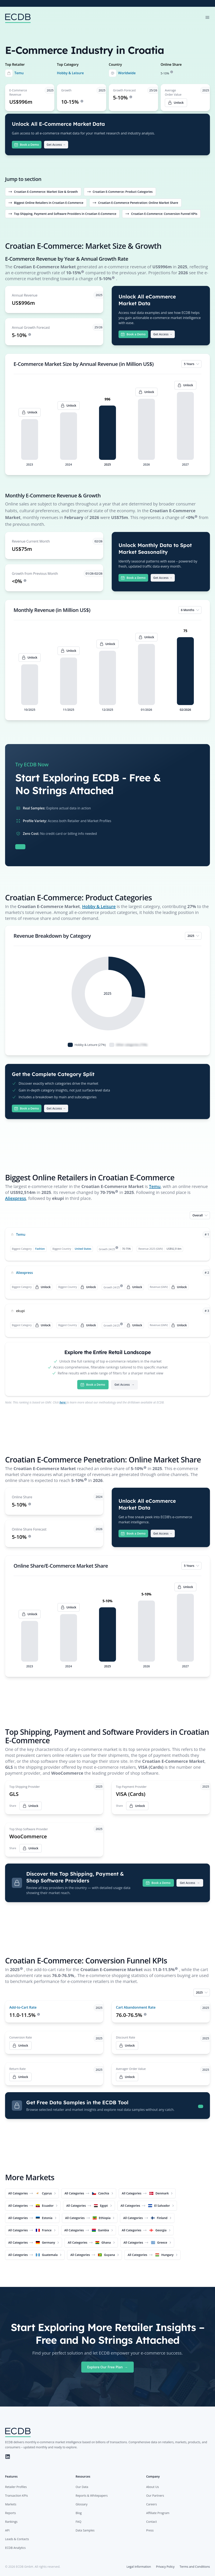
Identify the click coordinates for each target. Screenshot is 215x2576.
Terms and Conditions (195, 2567)
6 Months (190, 610)
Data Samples (85, 2530)
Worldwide (127, 73)
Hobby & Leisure (70, 73)
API (7, 2530)
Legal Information (139, 2567)
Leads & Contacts (17, 2539)
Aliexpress (15, 1198)
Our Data (82, 2487)
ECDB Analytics (15, 2548)
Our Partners (155, 2495)
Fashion (40, 1249)
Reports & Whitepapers (92, 2495)
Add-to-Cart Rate (23, 2007)
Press (150, 2530)
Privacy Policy (165, 2567)
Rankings (11, 2522)
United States (83, 1249)
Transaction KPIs (16, 2495)
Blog (79, 2513)
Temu (19, 73)
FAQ (78, 2522)
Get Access (56, 145)
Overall (200, 1215)
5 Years (192, 364)
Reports (10, 2513)
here (62, 1402)
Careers (151, 2504)
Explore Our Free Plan (107, 2367)
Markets (10, 2504)
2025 (193, 936)
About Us (152, 2487)
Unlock (20, 2045)
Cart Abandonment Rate (136, 2007)
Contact (151, 2522)
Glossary (81, 2504)
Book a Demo (26, 145)
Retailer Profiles (16, 2487)
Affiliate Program (158, 2513)
